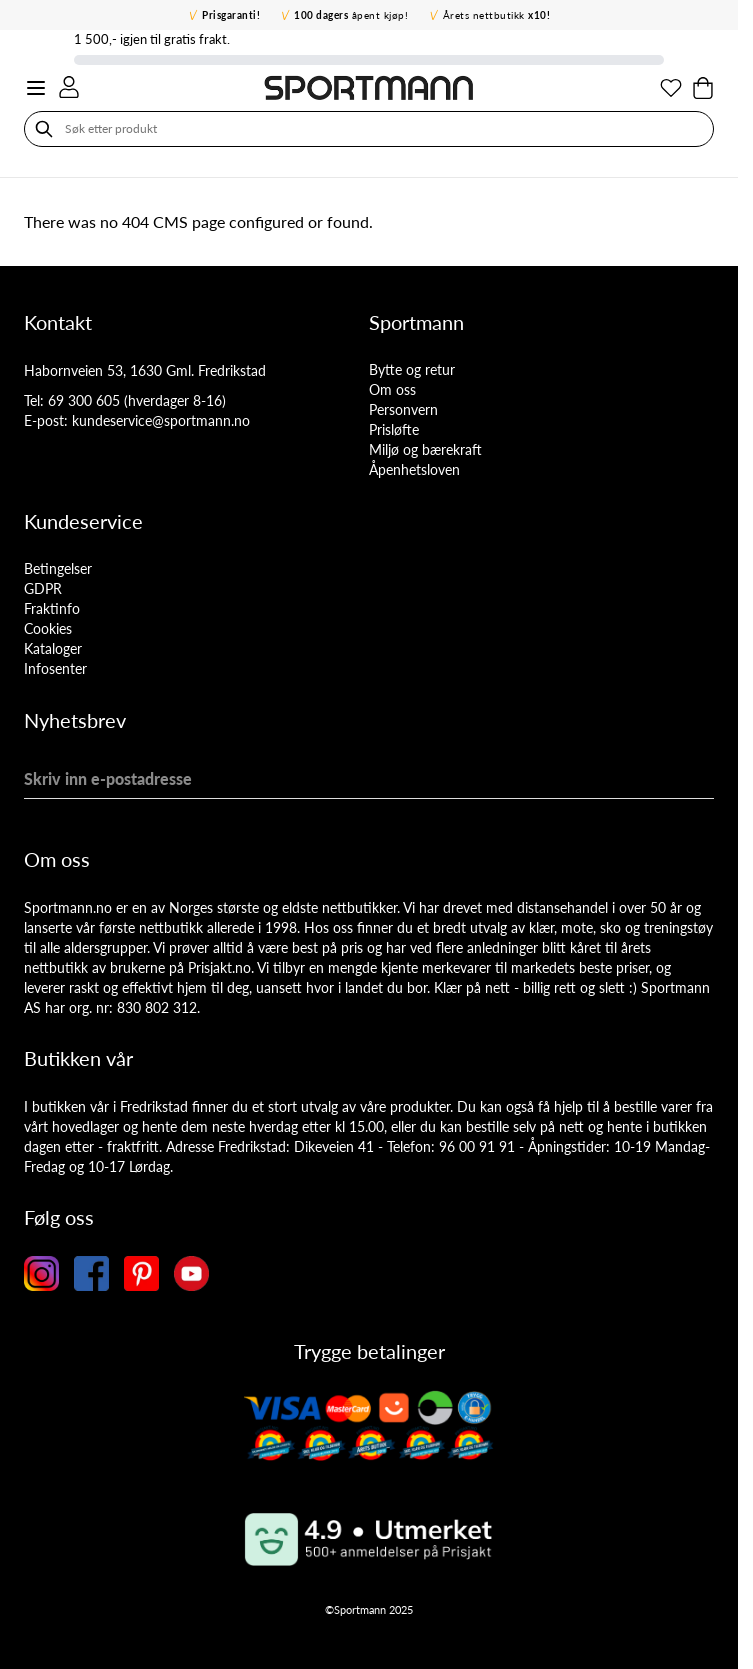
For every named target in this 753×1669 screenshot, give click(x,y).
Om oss (392, 389)
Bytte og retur (412, 369)
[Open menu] (36, 88)
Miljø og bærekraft (425, 449)
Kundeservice (83, 521)
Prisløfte (394, 429)
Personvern (403, 409)
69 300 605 (84, 400)
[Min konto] (69, 87)
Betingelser (58, 568)
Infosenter (55, 668)
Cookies (48, 628)
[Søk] (44, 129)
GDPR (43, 588)
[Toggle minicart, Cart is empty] (703, 88)
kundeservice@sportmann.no (161, 420)
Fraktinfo (52, 608)
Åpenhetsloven (414, 469)
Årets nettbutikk (497, 15)
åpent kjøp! (351, 15)
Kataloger (53, 648)
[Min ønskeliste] (671, 88)
